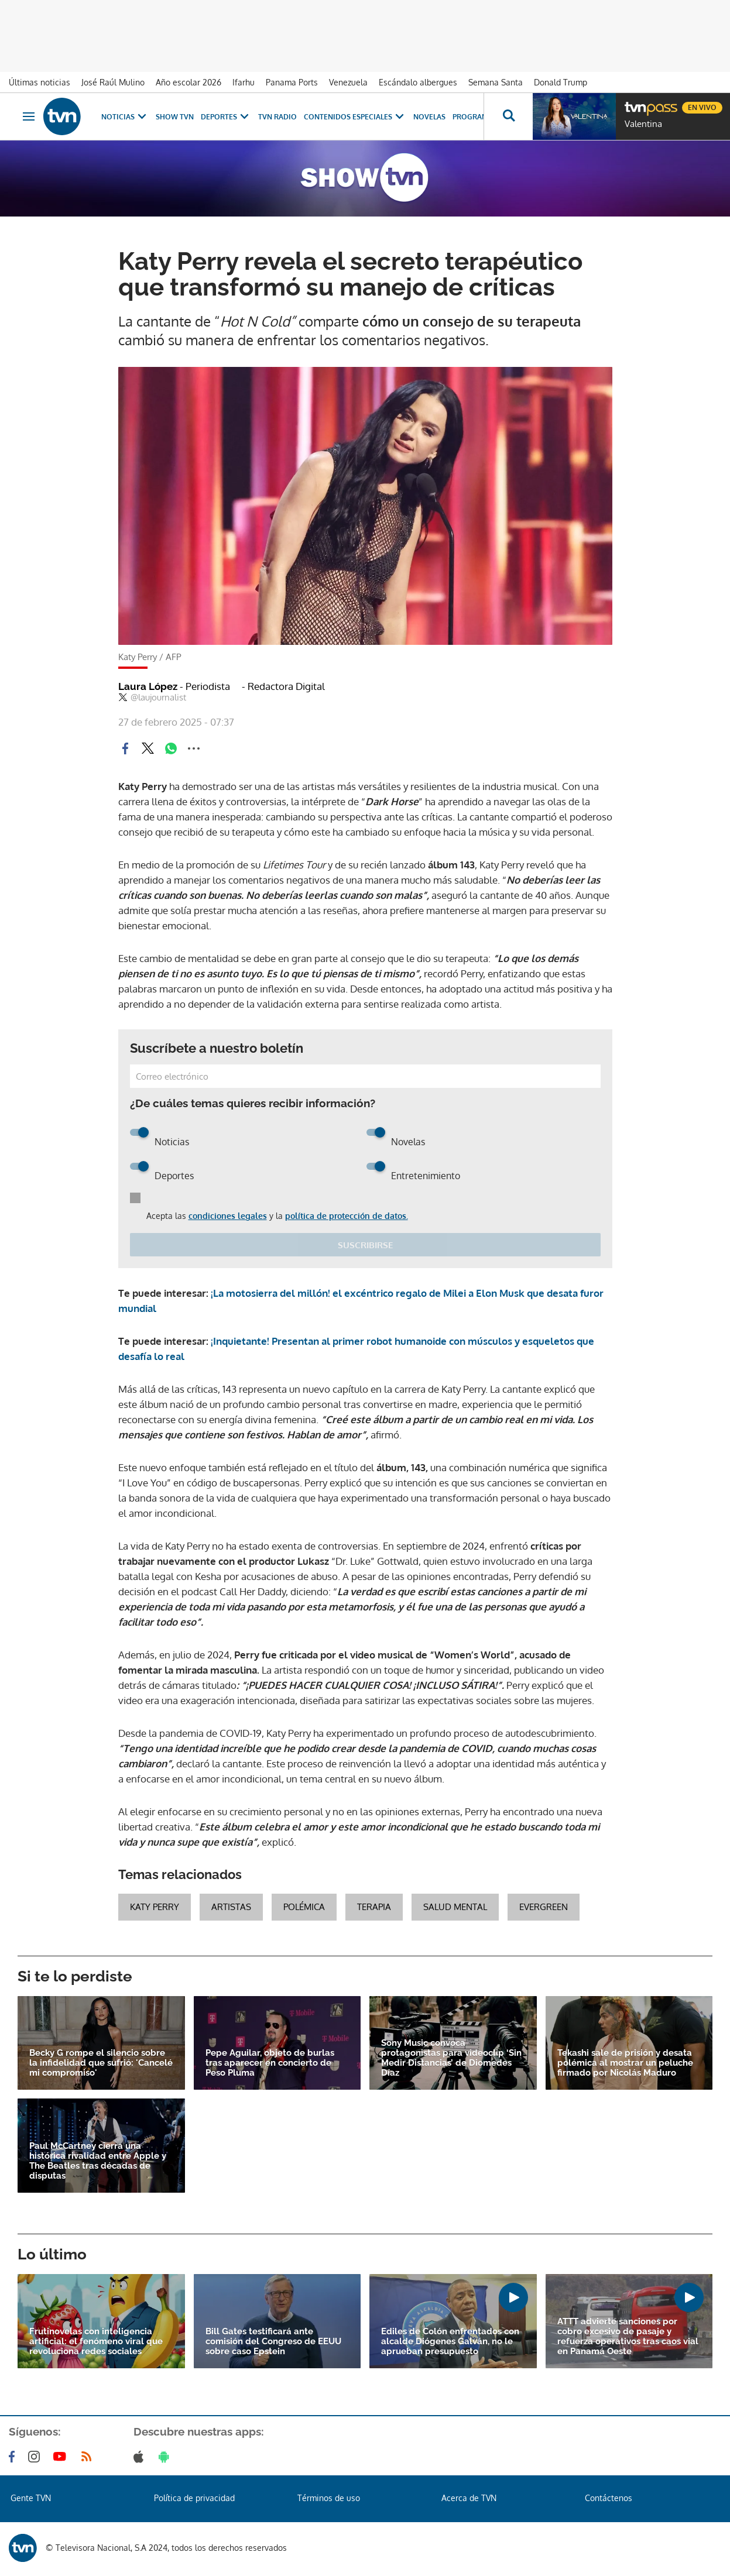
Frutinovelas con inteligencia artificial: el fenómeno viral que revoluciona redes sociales (96, 2342)
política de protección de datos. (346, 1216)
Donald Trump (560, 82)
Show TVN (175, 116)
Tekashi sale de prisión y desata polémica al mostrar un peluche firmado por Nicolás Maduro (625, 2063)
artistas (231, 1906)
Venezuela (348, 82)
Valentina (643, 124)
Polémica (304, 1906)
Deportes (226, 116)
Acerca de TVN (468, 2498)
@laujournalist (152, 697)
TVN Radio (277, 116)
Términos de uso (328, 2498)
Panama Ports (292, 82)
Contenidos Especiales (355, 116)
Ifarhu (243, 82)
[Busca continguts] (508, 116)
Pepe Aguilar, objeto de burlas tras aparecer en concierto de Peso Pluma (269, 2063)
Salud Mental (455, 1906)
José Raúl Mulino (113, 82)
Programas (482, 116)
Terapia (374, 1906)
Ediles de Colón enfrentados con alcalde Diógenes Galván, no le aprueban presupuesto (450, 2342)
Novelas (429, 116)
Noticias (125, 116)
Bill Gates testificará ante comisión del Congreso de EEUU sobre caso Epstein (273, 2342)
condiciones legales (228, 1216)
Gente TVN (31, 2498)
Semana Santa (495, 82)
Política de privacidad (194, 2498)
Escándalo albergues (418, 82)
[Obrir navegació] (28, 116)
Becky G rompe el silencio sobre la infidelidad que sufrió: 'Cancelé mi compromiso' (101, 2063)
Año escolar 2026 (188, 82)
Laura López (174, 686)
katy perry (154, 1906)
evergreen (543, 1906)
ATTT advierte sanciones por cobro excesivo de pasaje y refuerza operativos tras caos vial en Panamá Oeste (627, 2337)
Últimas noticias (39, 82)
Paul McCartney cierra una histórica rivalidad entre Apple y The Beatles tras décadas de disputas (97, 2161)
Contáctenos (608, 2498)
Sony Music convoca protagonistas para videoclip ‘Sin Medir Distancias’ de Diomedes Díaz (451, 2058)
